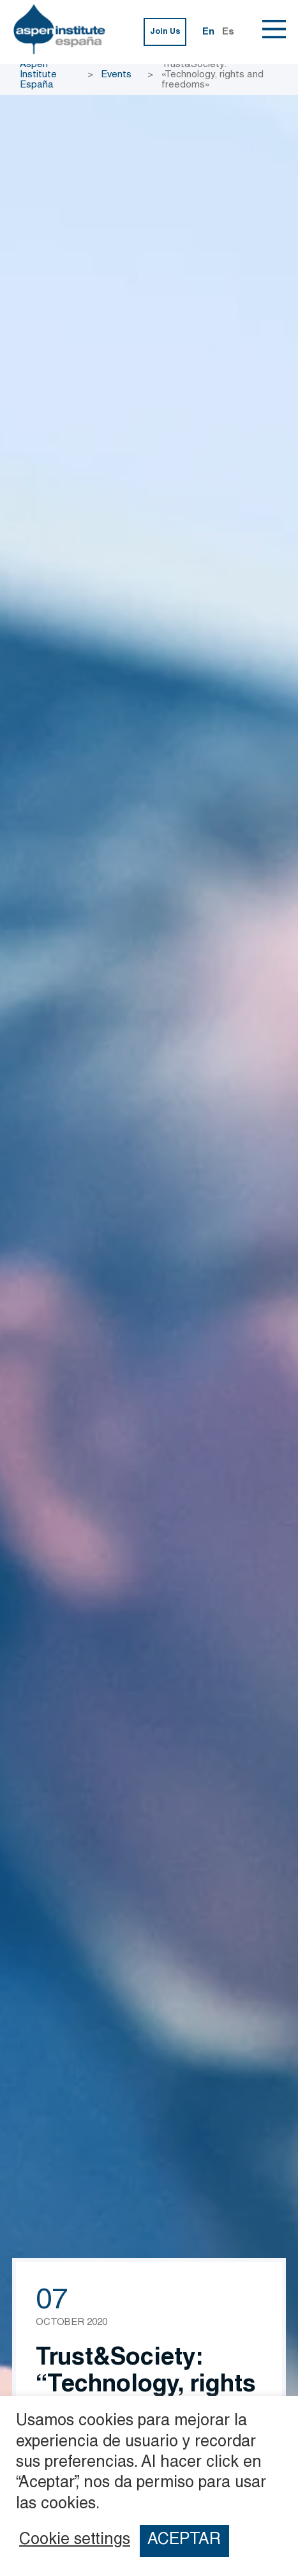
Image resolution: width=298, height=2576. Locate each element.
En (208, 32)
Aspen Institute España (38, 75)
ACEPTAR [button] (184, 2541)
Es (228, 32)
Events (116, 75)
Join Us (165, 32)
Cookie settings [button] (74, 2541)
